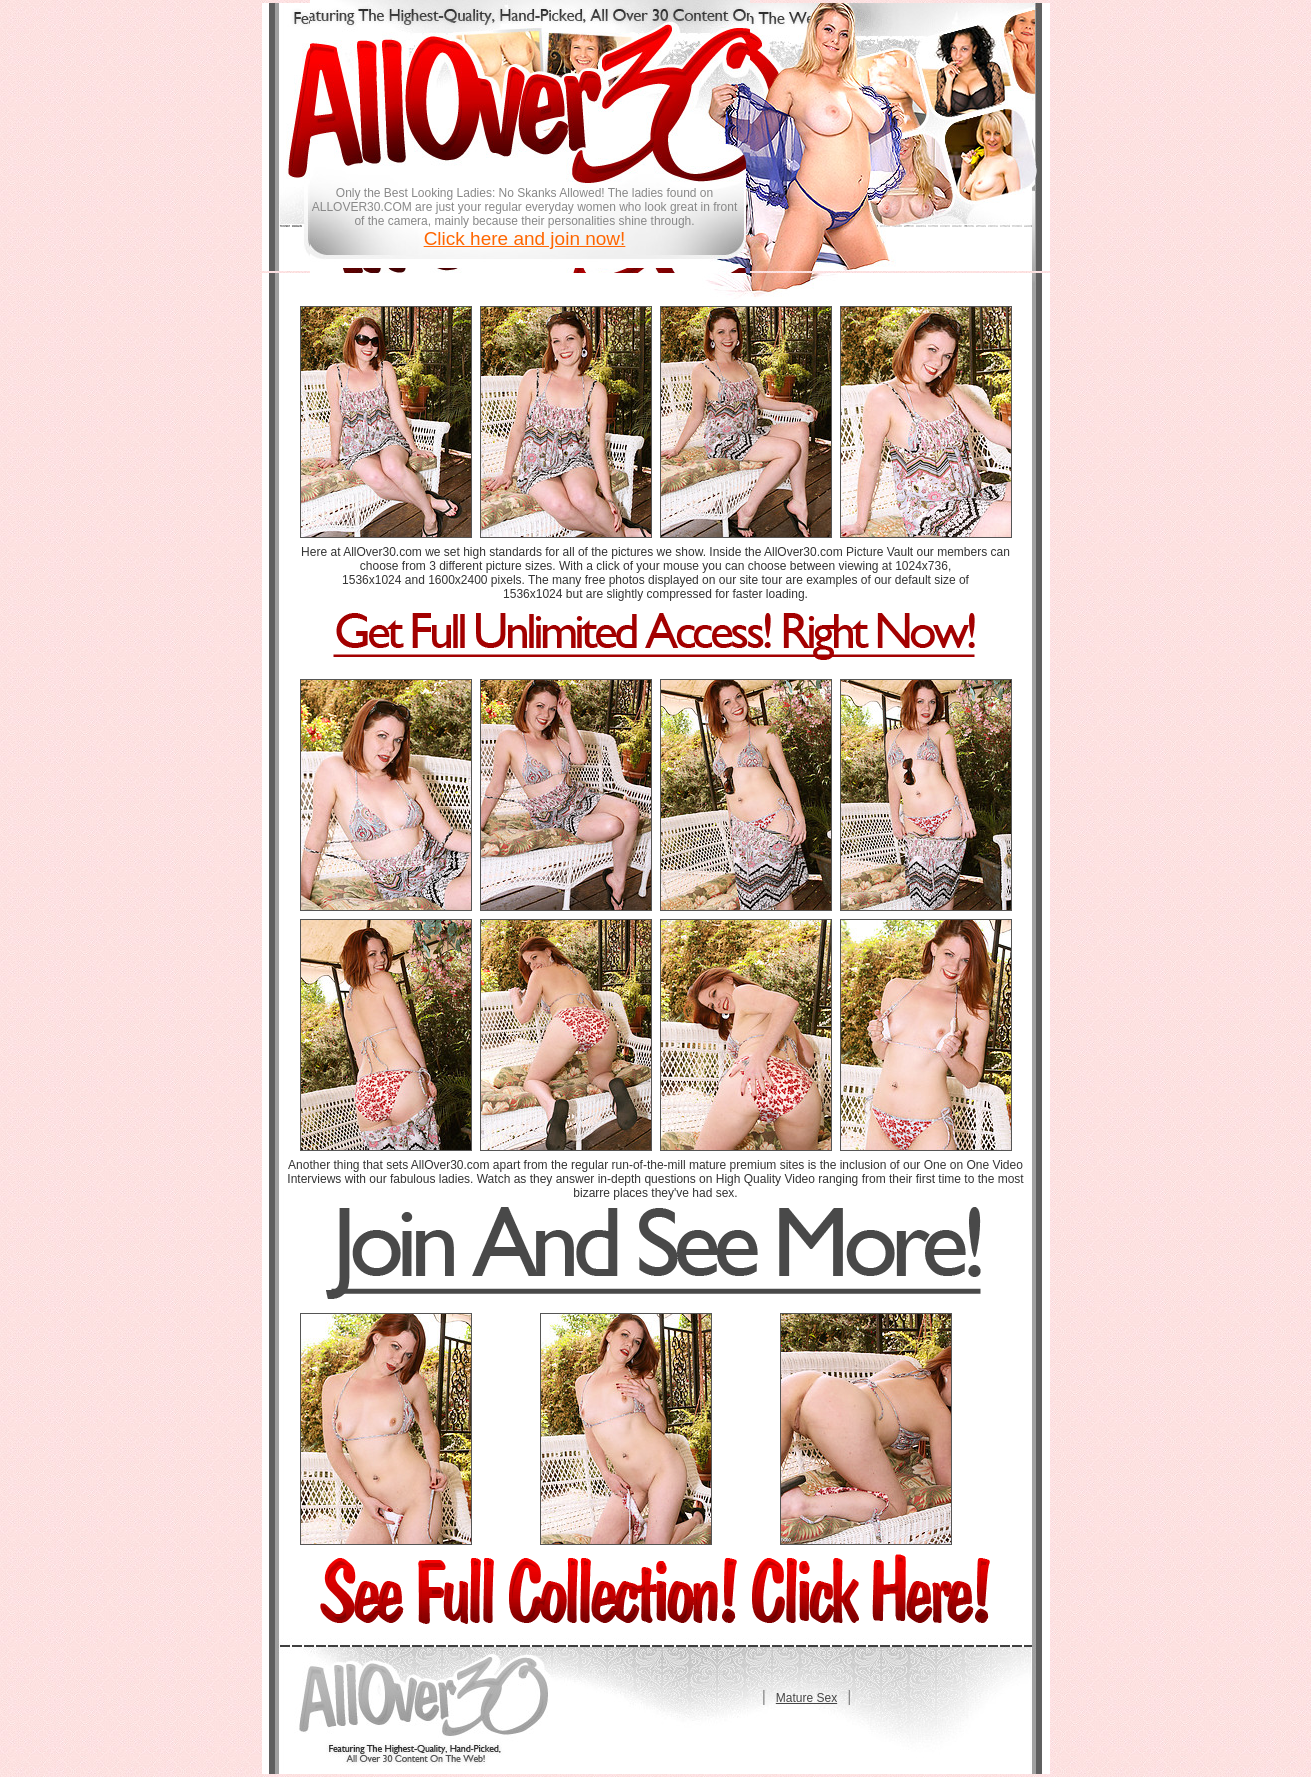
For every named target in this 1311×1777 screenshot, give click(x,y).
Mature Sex (806, 1698)
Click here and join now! (525, 238)
